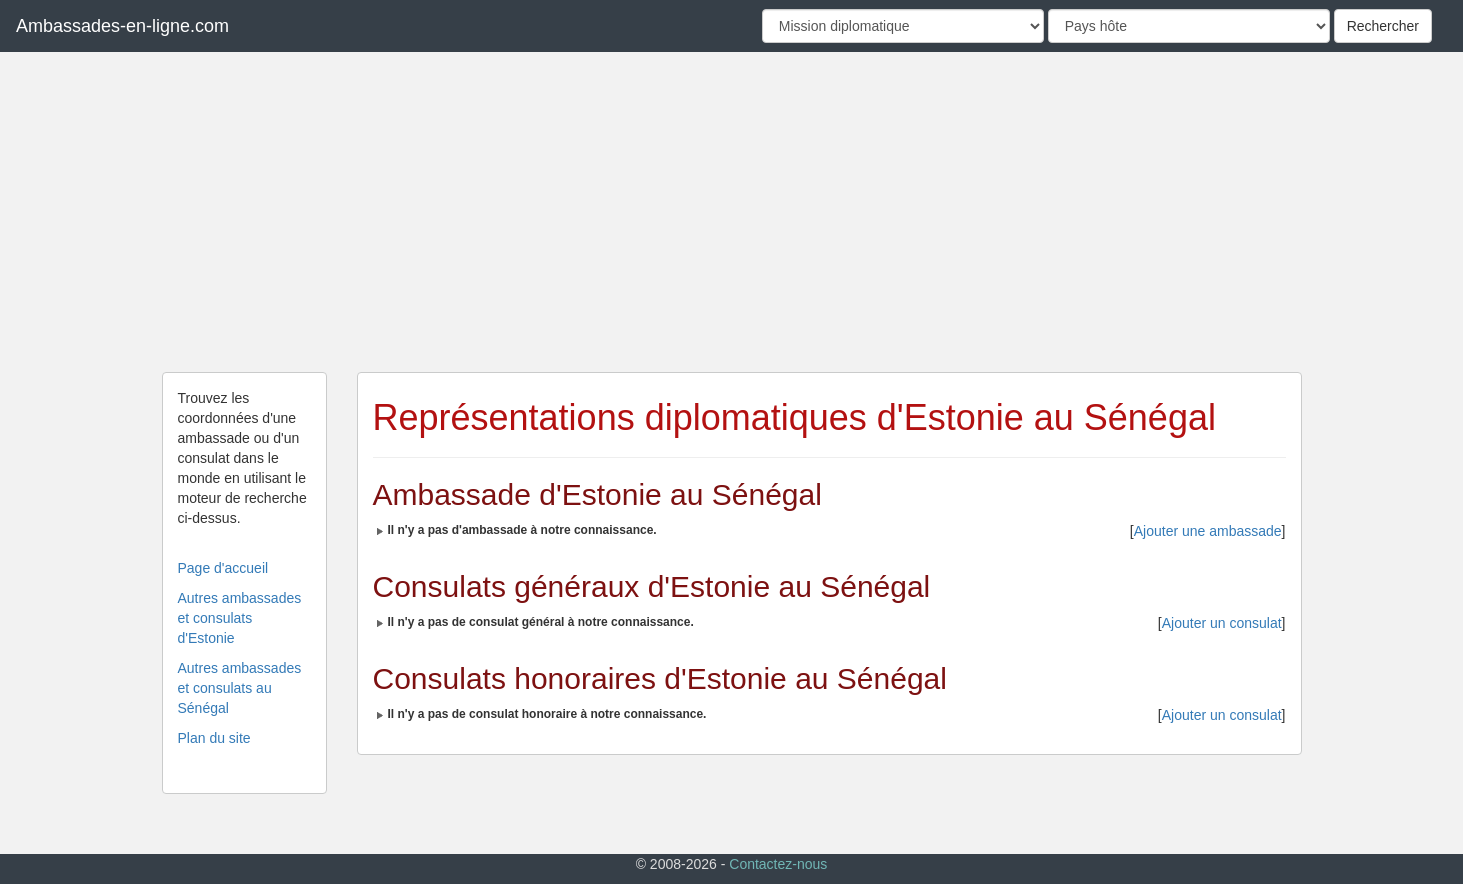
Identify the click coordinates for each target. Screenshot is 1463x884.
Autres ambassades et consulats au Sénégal (240, 688)
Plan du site (214, 738)
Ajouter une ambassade (1208, 531)
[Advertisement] (732, 212)
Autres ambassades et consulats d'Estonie (240, 618)
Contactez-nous (778, 864)
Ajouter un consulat (1222, 623)
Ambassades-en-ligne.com (122, 26)
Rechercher (1383, 26)
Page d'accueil (223, 568)
